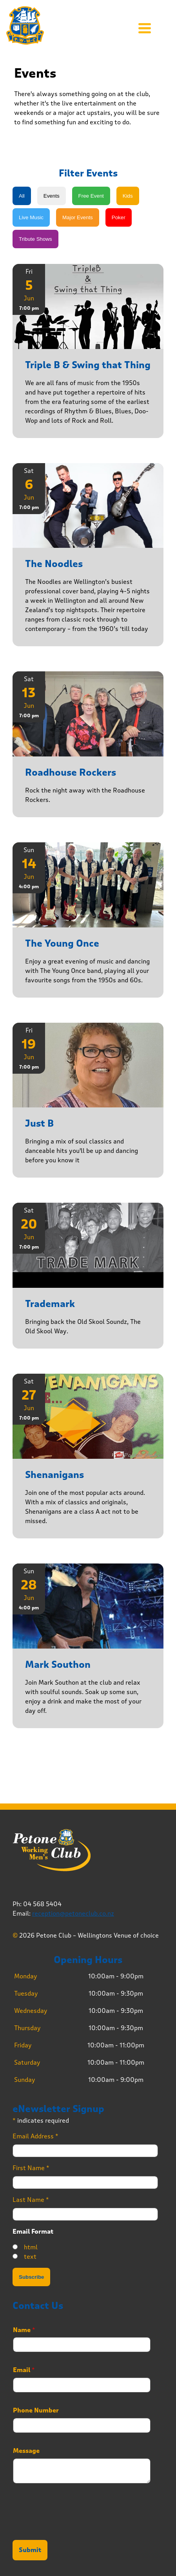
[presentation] (72, 2527)
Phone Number (36, 2410)
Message (26, 2451)
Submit (30, 2550)
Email (24, 2370)
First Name (31, 2168)
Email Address (35, 2136)
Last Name (31, 2199)
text (30, 2256)
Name (24, 2330)
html (31, 2247)
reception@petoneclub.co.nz (73, 1913)
